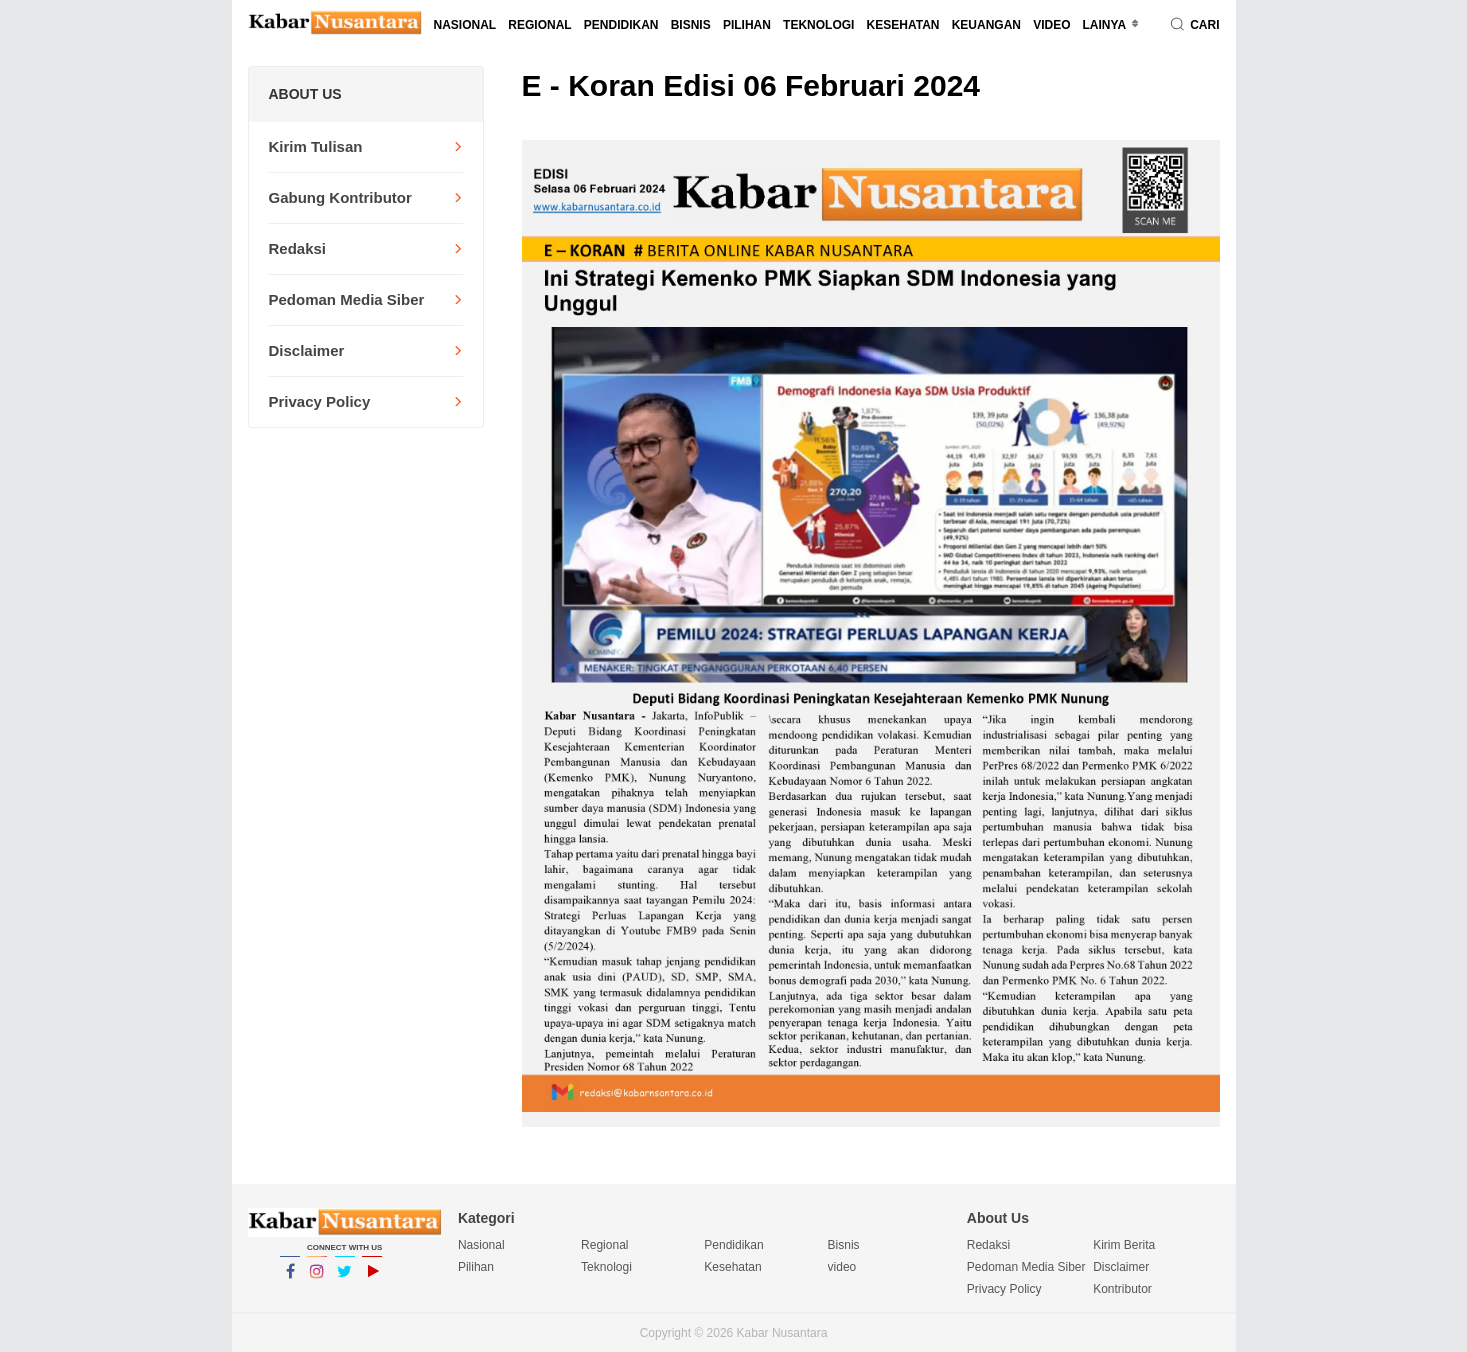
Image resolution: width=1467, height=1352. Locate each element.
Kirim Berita (1124, 1245)
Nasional (465, 25)
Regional (539, 25)
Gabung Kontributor (340, 197)
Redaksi (298, 248)
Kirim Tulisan (316, 146)
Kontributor (1122, 1289)
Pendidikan (621, 25)
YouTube (372, 1280)
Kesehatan (903, 25)
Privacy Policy (320, 401)
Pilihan (747, 25)
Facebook (290, 1280)
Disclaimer (307, 350)
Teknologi (818, 25)
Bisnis (691, 25)
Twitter (345, 1280)
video (1051, 25)
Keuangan (986, 25)
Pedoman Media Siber (347, 299)
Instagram (317, 1280)
